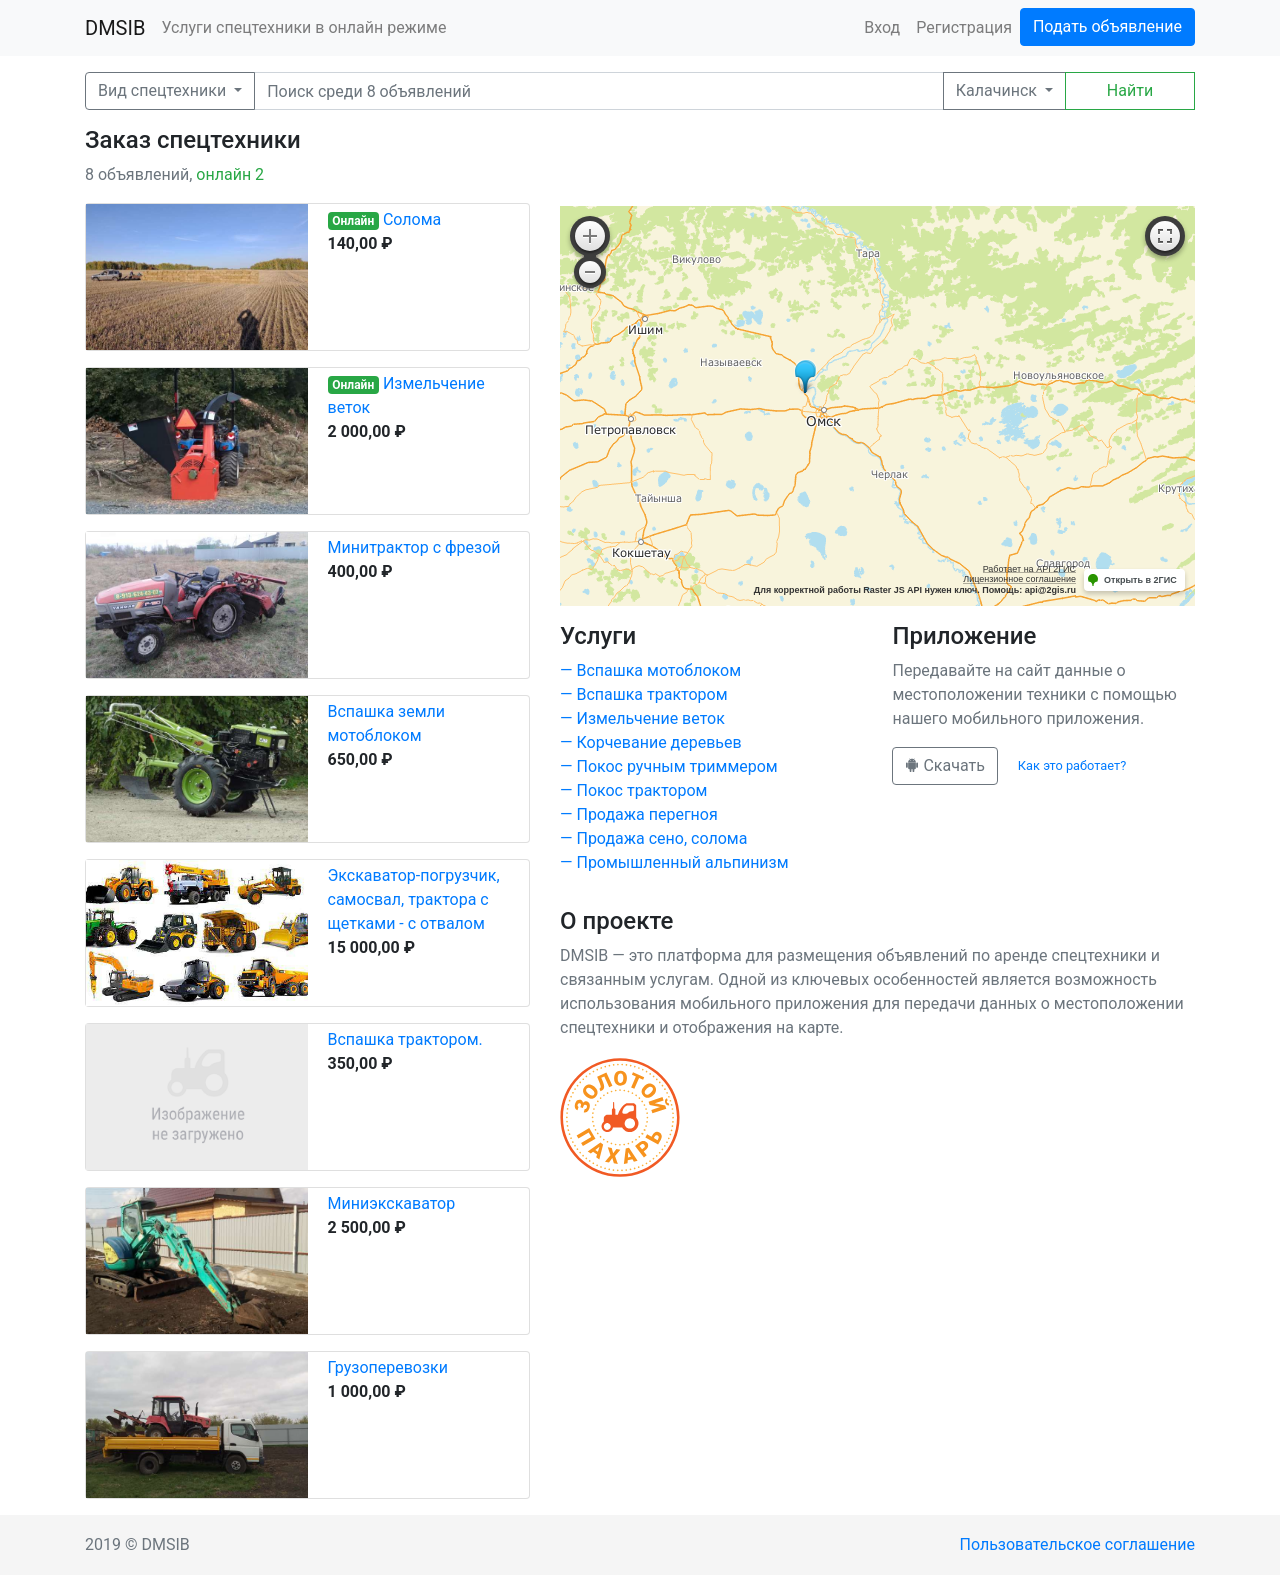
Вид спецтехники (164, 90)
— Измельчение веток (642, 718)
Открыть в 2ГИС (1140, 580)
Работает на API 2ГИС (1029, 569)
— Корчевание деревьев (651, 742)
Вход (882, 27)
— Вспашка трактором (644, 694)
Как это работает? (1072, 765)
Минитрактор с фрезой (414, 547)
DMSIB (115, 28)
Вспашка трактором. (405, 1039)
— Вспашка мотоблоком (650, 670)
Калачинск (998, 90)
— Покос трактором (633, 790)
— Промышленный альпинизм (674, 862)
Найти (1130, 90)
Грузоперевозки (388, 1367)
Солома (412, 219)
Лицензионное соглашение (1019, 579)
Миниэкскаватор (392, 1203)
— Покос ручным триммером (669, 766)
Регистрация (964, 27)
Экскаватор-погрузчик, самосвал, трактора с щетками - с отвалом (414, 899)
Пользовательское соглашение (1078, 1544)
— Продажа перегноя (639, 814)
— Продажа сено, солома (653, 838)
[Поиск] (599, 91)
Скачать (944, 765)
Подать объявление (1107, 26)
